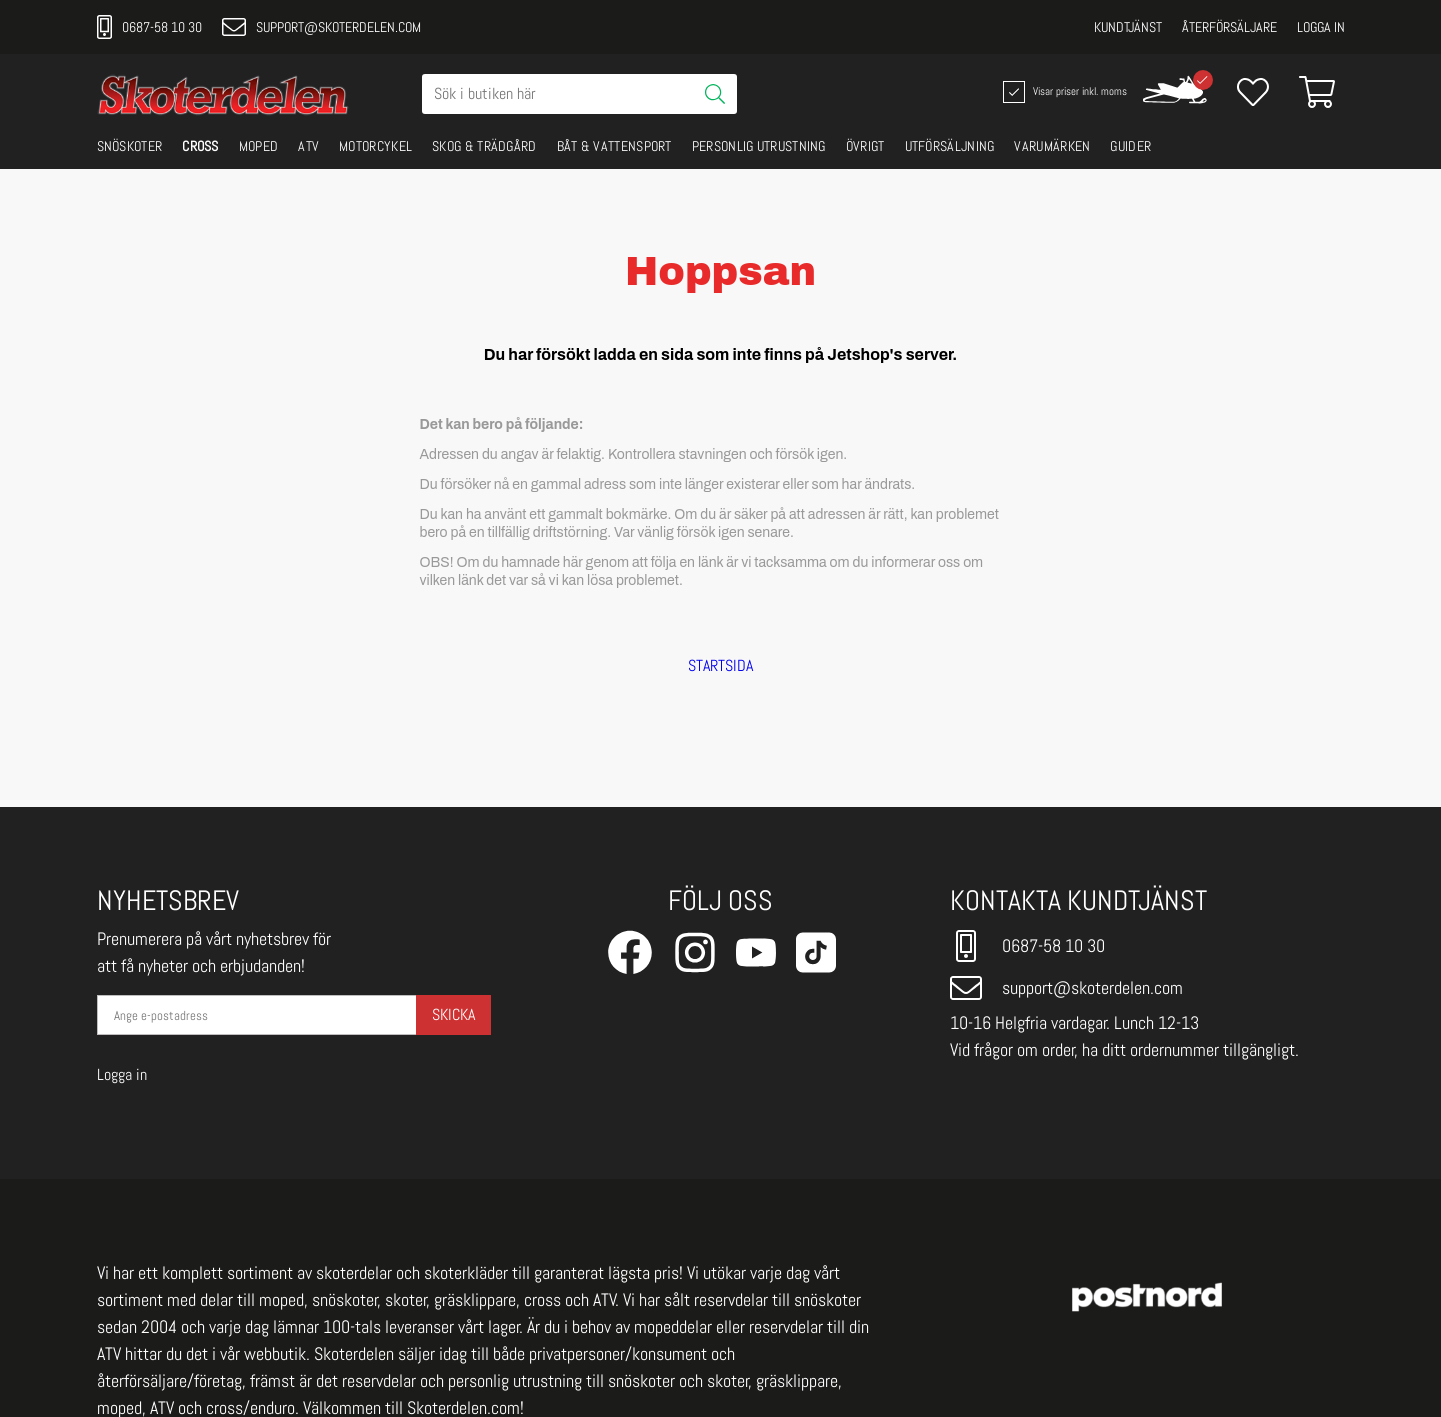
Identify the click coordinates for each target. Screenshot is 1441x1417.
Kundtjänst (1128, 27)
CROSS (200, 146)
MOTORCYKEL (375, 146)
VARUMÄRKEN (1052, 146)
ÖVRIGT (865, 146)
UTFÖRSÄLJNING (950, 146)
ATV (308, 146)
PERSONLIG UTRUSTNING (759, 146)
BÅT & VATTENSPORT (614, 146)
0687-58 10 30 (149, 27)
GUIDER (1130, 146)
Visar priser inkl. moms (1063, 92)
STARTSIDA (720, 666)
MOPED (259, 146)
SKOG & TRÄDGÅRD (484, 146)
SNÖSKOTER (130, 146)
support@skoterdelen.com (321, 27)
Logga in (1321, 27)
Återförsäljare (1229, 27)
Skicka (453, 1014)
